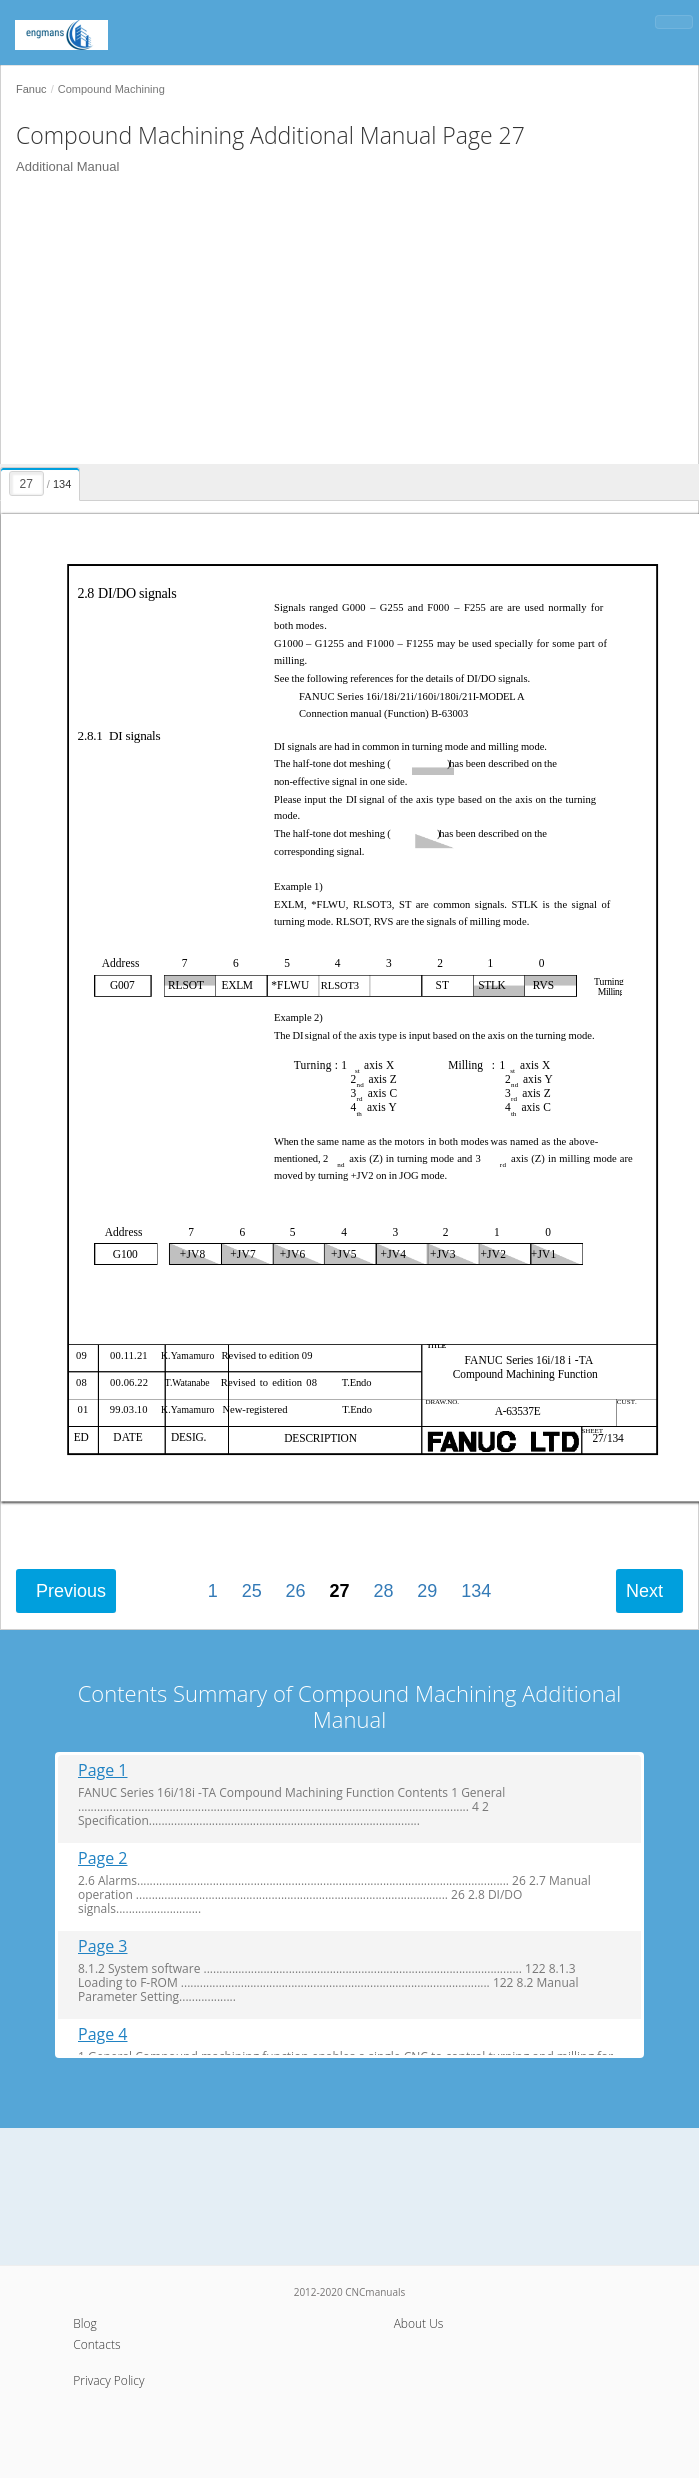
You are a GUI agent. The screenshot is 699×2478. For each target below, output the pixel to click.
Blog (85, 2323)
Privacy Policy (108, 2380)
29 (427, 1591)
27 (339, 1591)
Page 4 (103, 2034)
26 (296, 1591)
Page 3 (103, 1946)
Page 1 (103, 1770)
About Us (419, 2323)
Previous (71, 1591)
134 (476, 1591)
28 (383, 1591)
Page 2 (103, 1858)
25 (252, 1591)
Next (644, 1591)
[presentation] (42, 481)
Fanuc (31, 89)
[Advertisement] (342, 324)
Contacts (96, 2344)
